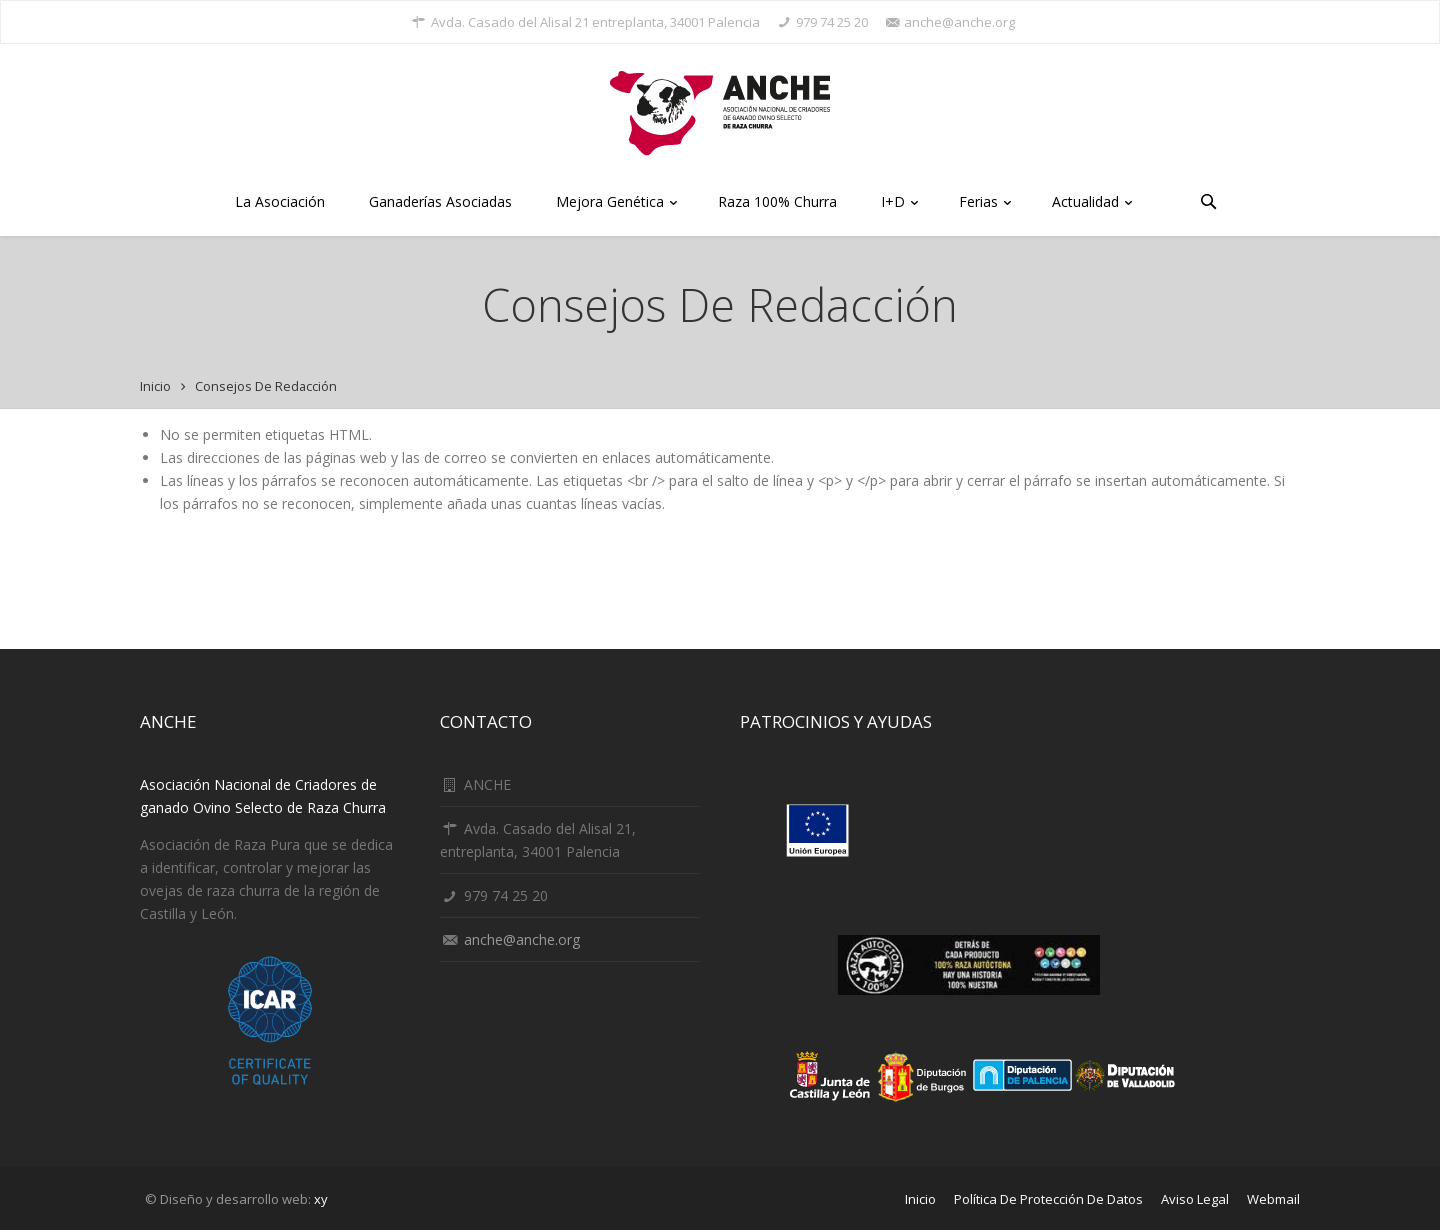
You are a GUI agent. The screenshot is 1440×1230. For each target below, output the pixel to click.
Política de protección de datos (1048, 1199)
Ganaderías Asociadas (440, 201)
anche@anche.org (522, 939)
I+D (898, 203)
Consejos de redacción (266, 386)
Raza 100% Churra (777, 201)
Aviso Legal (1195, 1199)
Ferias (983, 203)
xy (321, 1199)
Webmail (1273, 1199)
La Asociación (280, 201)
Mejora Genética (615, 203)
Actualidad (1090, 203)
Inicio (155, 386)
